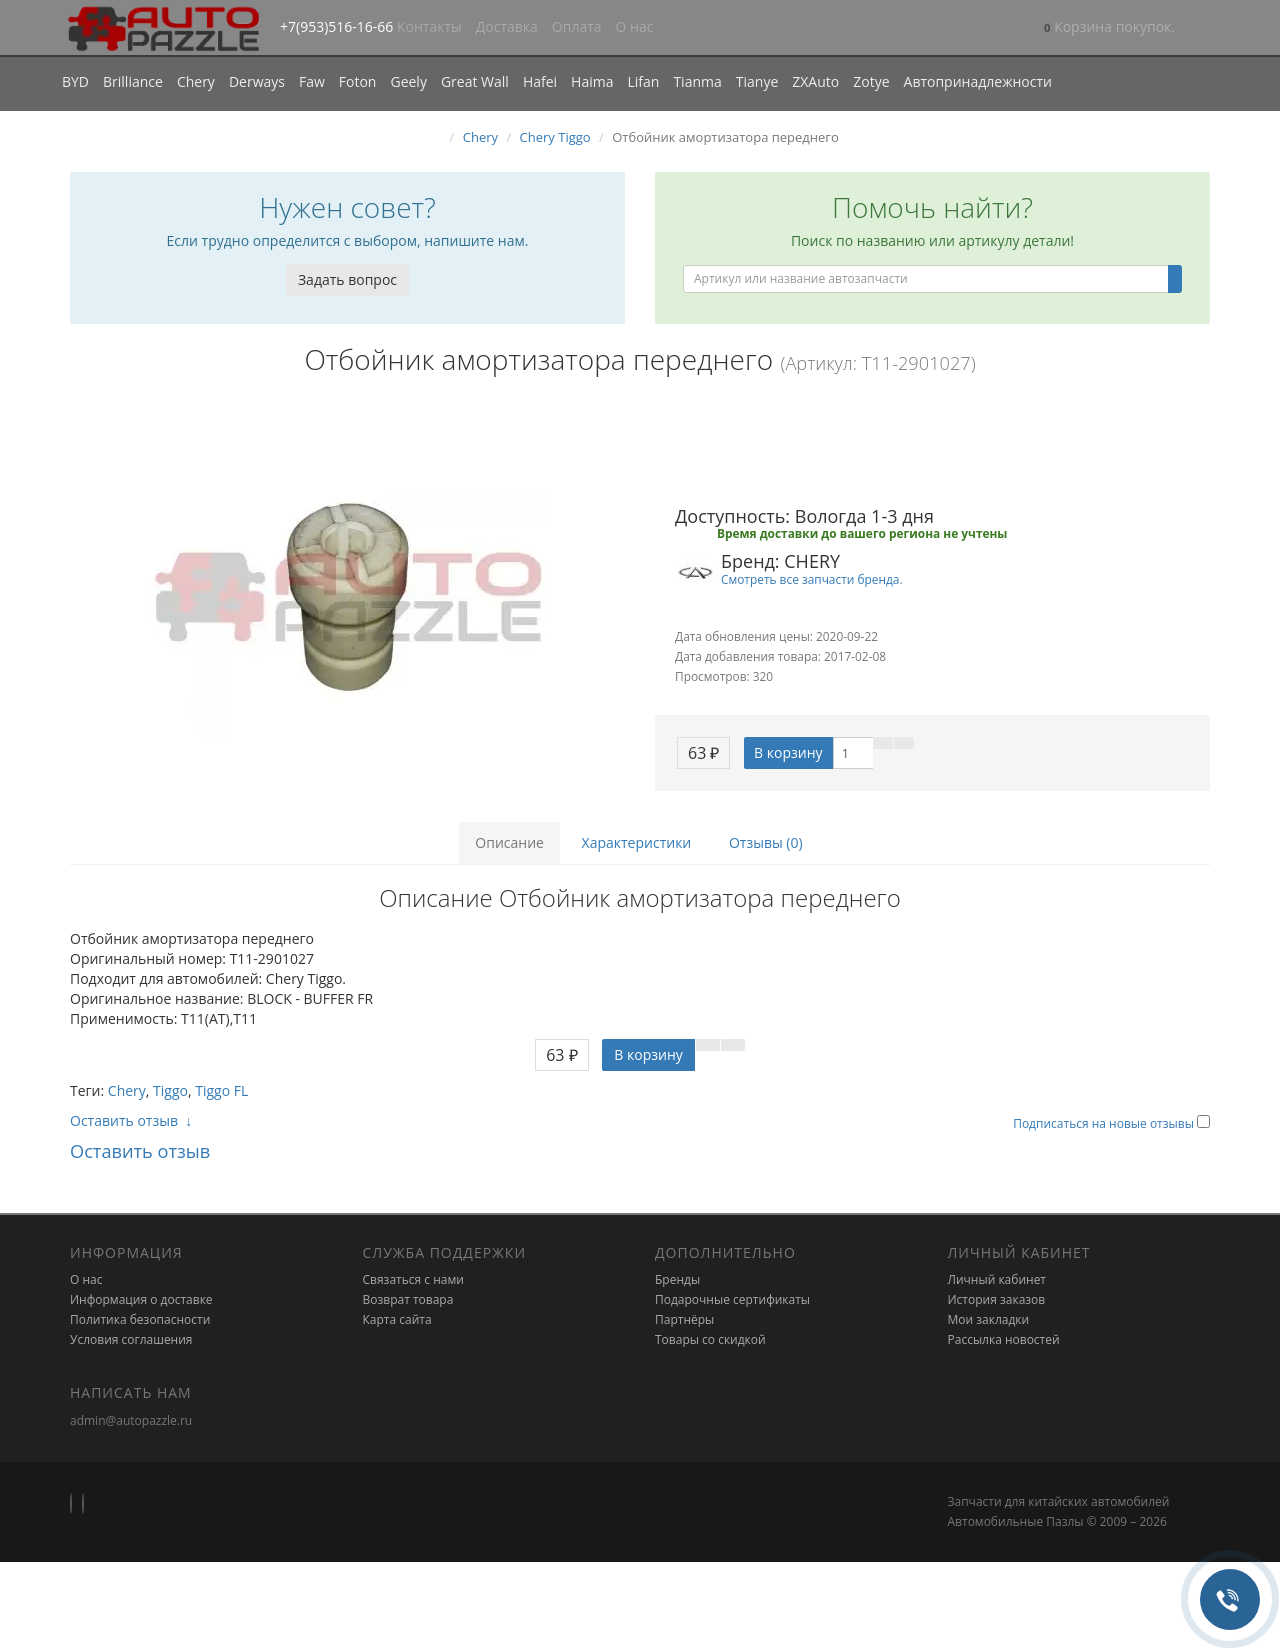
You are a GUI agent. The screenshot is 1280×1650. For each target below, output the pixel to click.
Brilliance (133, 81)
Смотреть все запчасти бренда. (812, 579)
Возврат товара (408, 1299)
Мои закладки (989, 1319)
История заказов (997, 1299)
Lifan (643, 81)
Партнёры (684, 1319)
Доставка (507, 26)
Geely (408, 81)
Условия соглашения (131, 1339)
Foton (358, 81)
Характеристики (637, 842)
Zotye (871, 81)
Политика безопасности (140, 1319)
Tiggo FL (221, 1090)
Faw (312, 81)
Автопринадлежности (978, 81)
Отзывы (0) (766, 842)
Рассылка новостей (1004, 1339)
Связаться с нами (413, 1279)
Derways (257, 81)
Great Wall (475, 81)
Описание (509, 842)
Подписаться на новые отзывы (1105, 1123)
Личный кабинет (997, 1279)
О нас (635, 26)
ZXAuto (815, 81)
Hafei (540, 81)
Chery (196, 81)
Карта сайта (397, 1319)
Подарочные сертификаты (732, 1299)
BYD (75, 81)
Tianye (757, 81)
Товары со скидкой (710, 1339)
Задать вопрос (347, 279)
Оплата (577, 26)
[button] (1109, 28)
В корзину (788, 752)
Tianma (697, 81)
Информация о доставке (141, 1299)
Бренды (677, 1279)
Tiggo (170, 1090)
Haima (592, 81)
